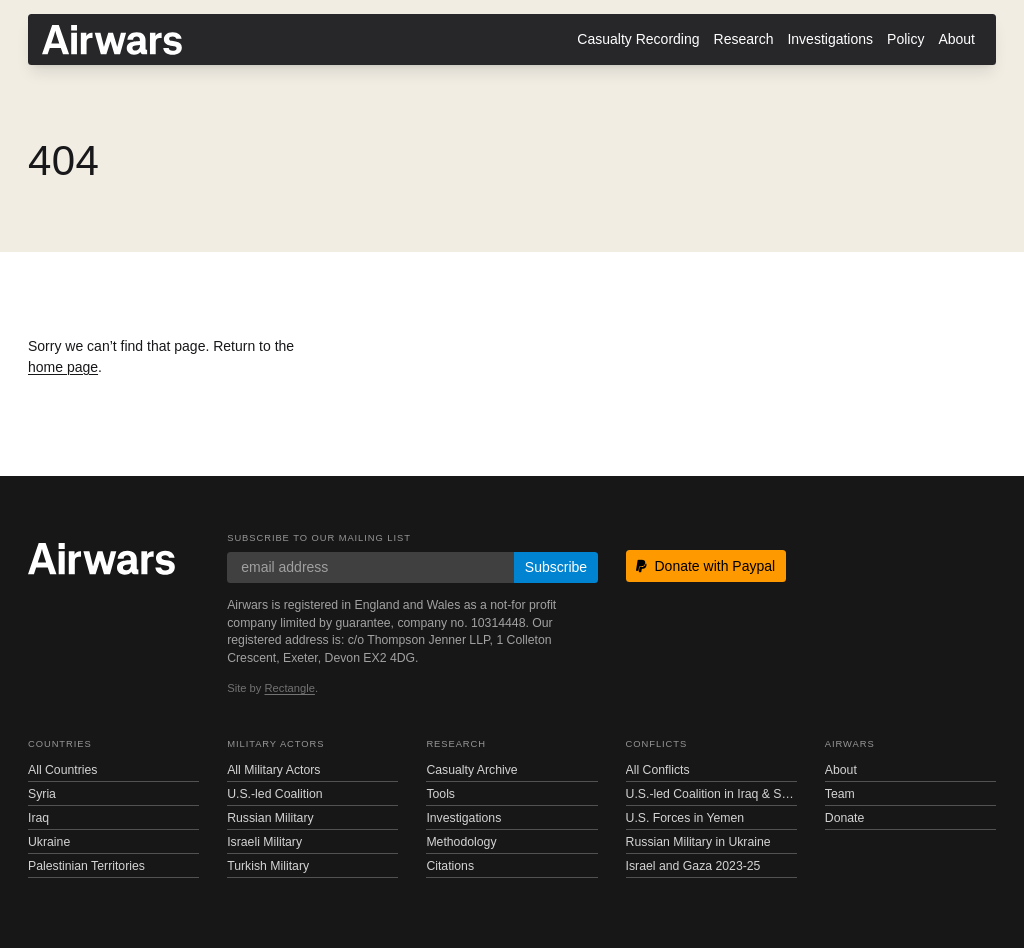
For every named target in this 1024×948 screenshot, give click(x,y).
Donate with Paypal (705, 566)
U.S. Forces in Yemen (685, 818)
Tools (440, 794)
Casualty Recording (638, 39)
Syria (42, 794)
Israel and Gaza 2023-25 (693, 866)
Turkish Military (268, 866)
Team (840, 794)
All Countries (62, 770)
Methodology (461, 842)
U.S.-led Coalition (274, 794)
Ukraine (49, 842)
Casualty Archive (471, 770)
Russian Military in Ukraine (698, 842)
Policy (905, 39)
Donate (845, 818)
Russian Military (270, 818)
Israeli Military (264, 842)
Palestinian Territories (86, 866)
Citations (450, 866)
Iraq (38, 818)
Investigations (830, 39)
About (956, 39)
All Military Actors (273, 770)
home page (63, 367)
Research (744, 39)
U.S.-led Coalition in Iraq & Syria (711, 794)
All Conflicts (658, 770)
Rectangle (290, 688)
